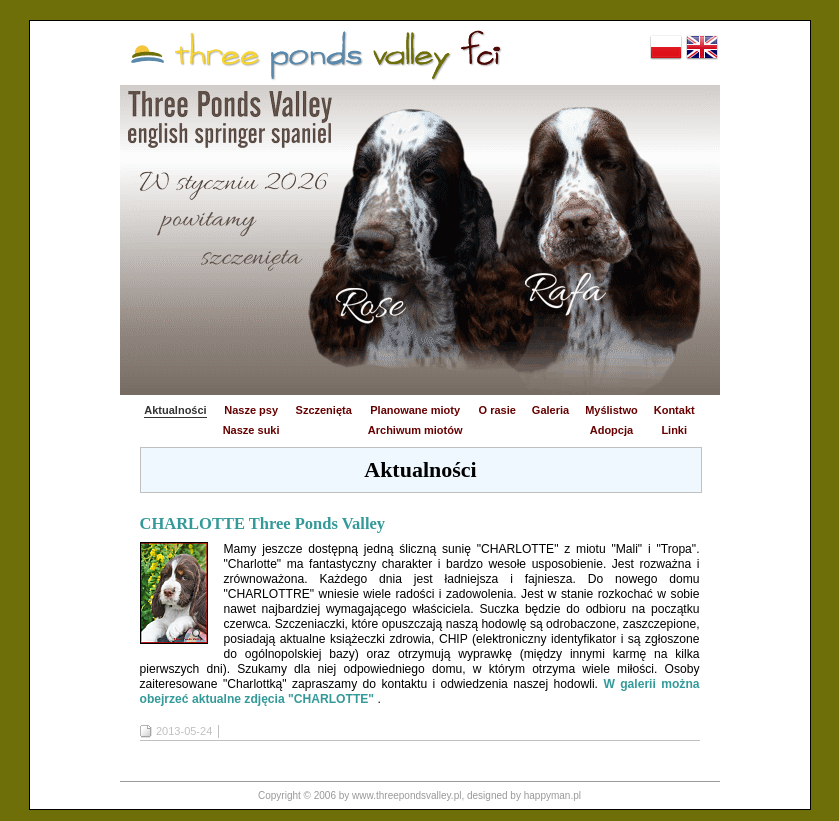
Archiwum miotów (415, 430)
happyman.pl (552, 795)
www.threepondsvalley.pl (406, 795)
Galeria (550, 410)
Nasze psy (251, 410)
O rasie (497, 410)
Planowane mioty (415, 410)
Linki (674, 430)
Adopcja (611, 430)
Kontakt (674, 410)
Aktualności (175, 410)
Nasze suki (251, 430)
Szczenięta (324, 410)
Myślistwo (611, 410)
